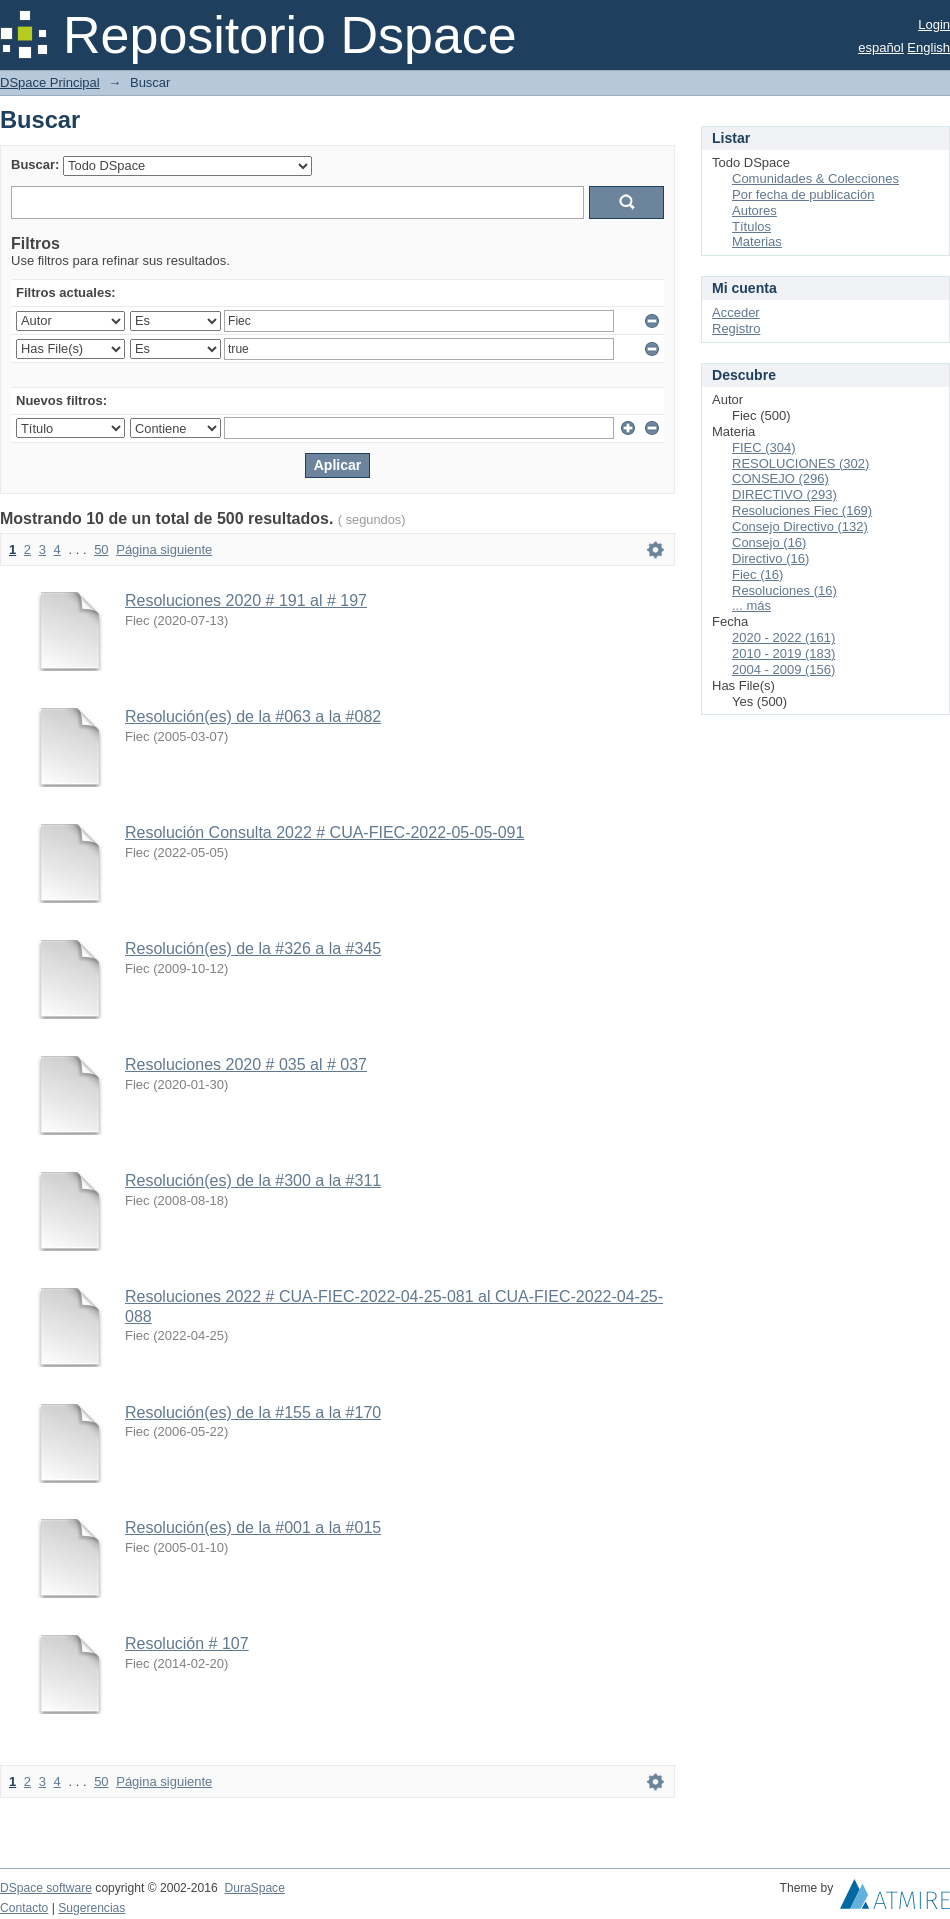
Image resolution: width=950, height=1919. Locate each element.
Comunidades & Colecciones (815, 178)
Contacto (24, 1908)
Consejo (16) (769, 542)
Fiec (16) (757, 574)
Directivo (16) (770, 558)
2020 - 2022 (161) (783, 637)
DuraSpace (254, 1888)
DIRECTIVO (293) (784, 494)
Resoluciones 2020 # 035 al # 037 (246, 1064)
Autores (754, 210)
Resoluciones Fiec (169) (802, 510)
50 (101, 549)
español (881, 47)
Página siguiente (164, 549)
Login (934, 24)
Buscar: (35, 164)
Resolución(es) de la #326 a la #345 (253, 948)
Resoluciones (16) (784, 590)
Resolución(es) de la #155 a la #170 (253, 1412)
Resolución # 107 (187, 1643)
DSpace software (46, 1888)
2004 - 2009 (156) (783, 669)
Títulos (751, 226)
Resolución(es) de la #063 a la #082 (253, 716)
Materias (757, 241)
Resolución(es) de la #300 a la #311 (253, 1180)
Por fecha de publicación (803, 194)
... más (751, 605)
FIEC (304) (764, 447)
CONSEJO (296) (780, 478)
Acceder (736, 312)
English (928, 47)
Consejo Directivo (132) (800, 526)
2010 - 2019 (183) (783, 653)
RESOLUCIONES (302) (800, 463)
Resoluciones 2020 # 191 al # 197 (246, 600)
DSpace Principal (50, 82)
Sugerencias (91, 1908)
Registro (736, 328)
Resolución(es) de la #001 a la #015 (253, 1527)
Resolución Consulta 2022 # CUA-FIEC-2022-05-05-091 (324, 832)
